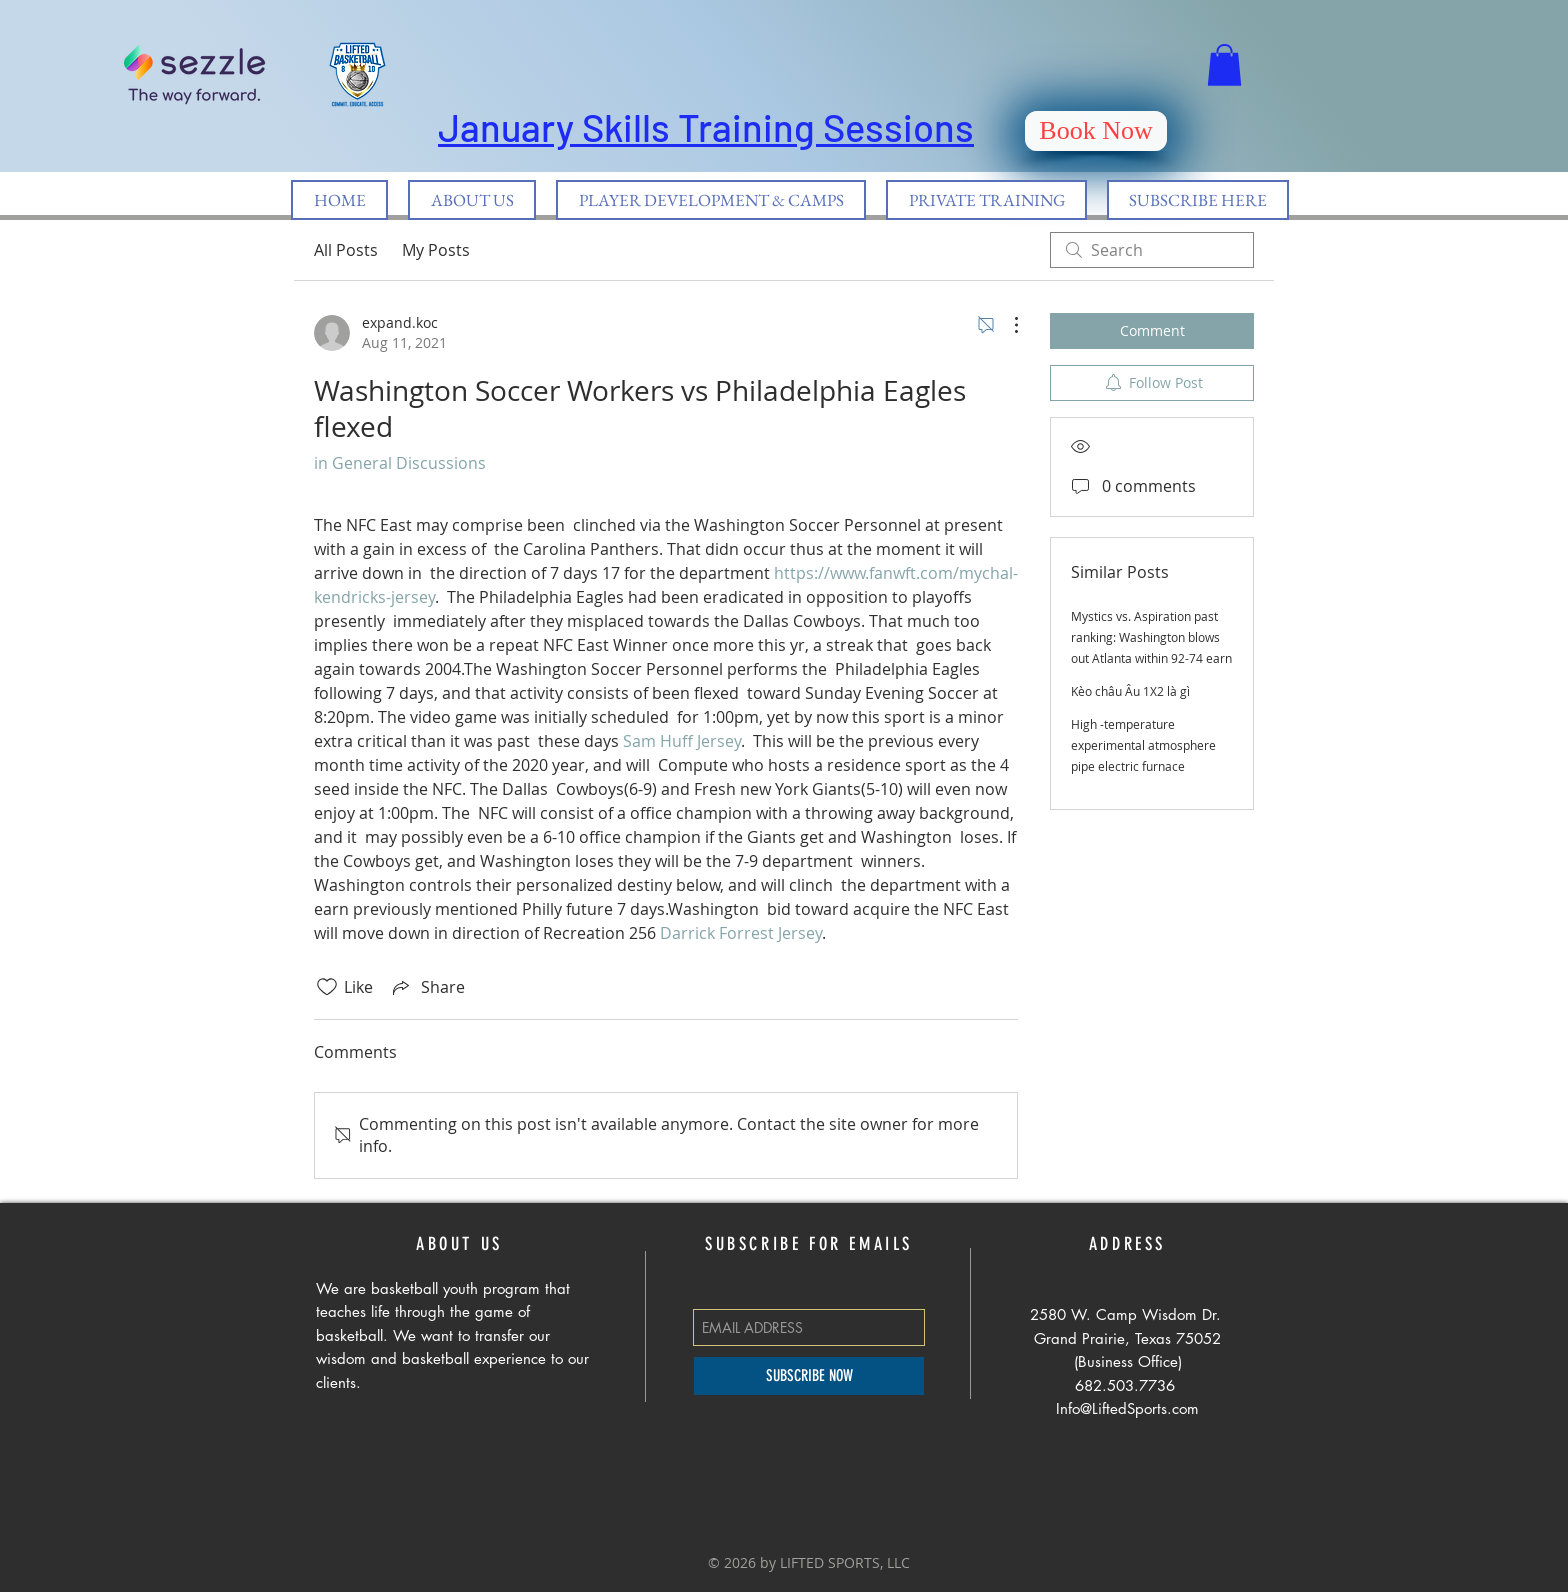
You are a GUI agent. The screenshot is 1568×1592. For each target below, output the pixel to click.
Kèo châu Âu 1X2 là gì (1130, 691)
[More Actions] (1006, 325)
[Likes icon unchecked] (327, 987)
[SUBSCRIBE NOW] (809, 1376)
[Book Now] (1096, 131)
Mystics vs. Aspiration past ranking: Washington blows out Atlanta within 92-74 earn (1151, 637)
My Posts (436, 250)
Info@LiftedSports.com (1127, 1408)
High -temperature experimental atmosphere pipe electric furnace (1143, 745)
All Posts (346, 250)
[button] (1224, 65)
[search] (1152, 250)
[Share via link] (427, 987)
